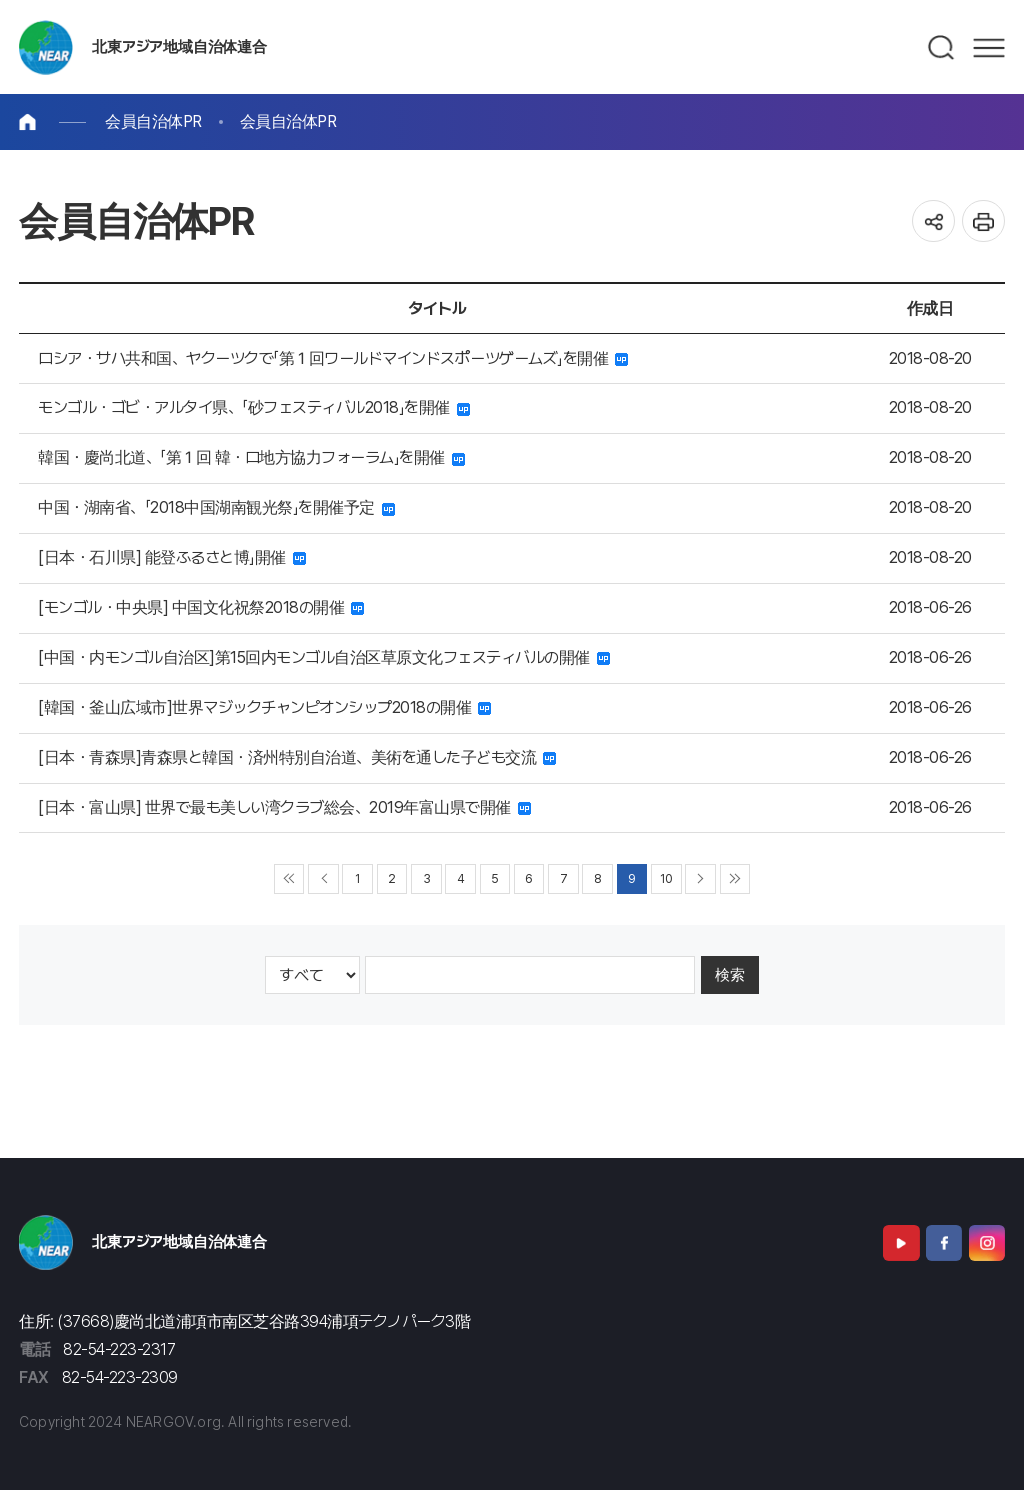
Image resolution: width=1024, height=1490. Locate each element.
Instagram (987, 1243)
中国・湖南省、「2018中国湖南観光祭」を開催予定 (216, 507)
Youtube (901, 1243)
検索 (730, 975)
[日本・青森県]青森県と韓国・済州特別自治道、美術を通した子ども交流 (297, 757)
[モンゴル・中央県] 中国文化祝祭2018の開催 (201, 607)
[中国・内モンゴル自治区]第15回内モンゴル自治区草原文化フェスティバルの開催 (324, 657)
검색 (942, 48)
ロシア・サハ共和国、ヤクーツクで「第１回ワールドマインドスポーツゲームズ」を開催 (333, 358)
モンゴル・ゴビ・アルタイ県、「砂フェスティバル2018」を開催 (254, 407)
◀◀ (289, 879)
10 (666, 878)
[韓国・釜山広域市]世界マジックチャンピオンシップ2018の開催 (264, 707)
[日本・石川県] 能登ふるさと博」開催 (172, 557)
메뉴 (989, 48)
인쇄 (983, 221)
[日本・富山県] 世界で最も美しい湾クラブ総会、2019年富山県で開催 (284, 807)
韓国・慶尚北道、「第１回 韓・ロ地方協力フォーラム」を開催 (251, 457)
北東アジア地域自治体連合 (179, 47)
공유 (933, 221)
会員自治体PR (153, 121)
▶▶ (735, 879)
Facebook (944, 1243)
